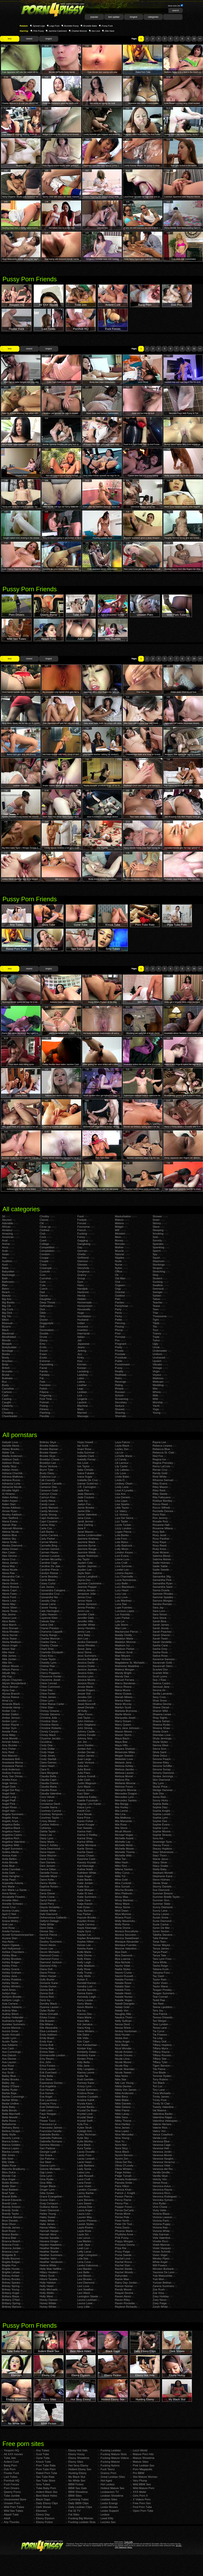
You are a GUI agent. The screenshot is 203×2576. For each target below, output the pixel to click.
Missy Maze (122, 1903)
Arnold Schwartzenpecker (18, 1934)
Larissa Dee (84, 2206)
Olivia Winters (123, 2169)
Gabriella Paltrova (51, 2138)
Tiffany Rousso (162, 2055)
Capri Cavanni (48, 1521)
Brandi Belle (9, 2196)
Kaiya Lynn (84, 1807)
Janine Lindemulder (89, 1535)
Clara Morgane (49, 1772)
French (81, 1230)
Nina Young (122, 2138)
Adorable (7, 1223)
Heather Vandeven (51, 2262)
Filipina (44, 1392)
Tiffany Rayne (161, 2051)
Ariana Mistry (10, 1921)
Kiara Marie (84, 2017)
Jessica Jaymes (87, 1669)
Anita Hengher (11, 1876)
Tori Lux (157, 2086)
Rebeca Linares (162, 1445)
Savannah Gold (162, 1662)
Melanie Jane (123, 1762)
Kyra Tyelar (84, 2148)
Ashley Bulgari (11, 1962)
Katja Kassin (85, 1903)
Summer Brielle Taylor (166, 1896)
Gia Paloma (47, 2158)
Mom (118, 1237)
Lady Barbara (85, 2165)
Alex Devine (9, 1555)
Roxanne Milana (163, 1528)
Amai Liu (7, 1700)
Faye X (44, 2117)
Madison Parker (124, 1648)
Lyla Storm (121, 1624)
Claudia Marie (48, 1786)
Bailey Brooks (10, 2079)
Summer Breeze (163, 1893)
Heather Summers (51, 2255)
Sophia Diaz (160, 1807)
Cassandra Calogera (52, 1590)
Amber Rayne (10, 1724)
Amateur (7, 1230)
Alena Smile (9, 1542)
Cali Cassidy (47, 1480)
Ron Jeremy (160, 1518)
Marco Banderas (125, 1683)
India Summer (86, 1452)
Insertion (82, 1330)
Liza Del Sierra (124, 1518)
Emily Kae (46, 2041)
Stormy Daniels (162, 1886)
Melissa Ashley (124, 1766)
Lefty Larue (84, 2251)
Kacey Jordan (85, 1790)
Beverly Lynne (10, 2138)
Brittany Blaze (10, 2296)
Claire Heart (47, 1766)
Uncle (156, 1347)
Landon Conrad (86, 2189)
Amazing (7, 1233)
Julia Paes (83, 1772)
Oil (116, 1275)
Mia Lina (120, 1814)
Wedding (158, 1385)
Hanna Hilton (48, 2227)
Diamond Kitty (48, 1965)
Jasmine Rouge (87, 1549)
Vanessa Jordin (162, 2151)
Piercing (120, 1323)
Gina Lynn (46, 2175)
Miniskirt (120, 1233)
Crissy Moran (48, 1821)
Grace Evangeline (51, 2196)
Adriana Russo (11, 1480)
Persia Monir (122, 2213)
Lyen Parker (122, 1617)
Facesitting (46, 1364)
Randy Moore (123, 2289)
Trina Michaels (162, 2093)
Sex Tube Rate (45, 2476)
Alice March (9, 1624)
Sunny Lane (160, 1910)
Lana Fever (84, 2182)
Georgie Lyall (48, 2151)
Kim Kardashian (87, 2045)
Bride (5, 1364)
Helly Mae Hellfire (50, 2268)
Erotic (43, 1347)
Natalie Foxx (122, 1989)
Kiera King (83, 2027)
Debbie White (48, 1910)
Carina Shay (47, 1524)
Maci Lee (120, 1628)
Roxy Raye (159, 1542)
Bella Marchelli (11, 2113)
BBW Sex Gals (77, 2488)
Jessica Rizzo (85, 1683)
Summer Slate (161, 1903)
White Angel (160, 2262)
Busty (5, 1385)
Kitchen (82, 1364)
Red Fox (158, 1456)
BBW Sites (75, 2495)
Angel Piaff (8, 1800)
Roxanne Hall (161, 1524)
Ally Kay (7, 1676)
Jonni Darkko (85, 1745)
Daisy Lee (46, 1834)
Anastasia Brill (11, 1759)
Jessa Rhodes (86, 1645)
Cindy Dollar (47, 1748)
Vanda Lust (159, 2138)
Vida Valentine (161, 2237)
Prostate (120, 1354)
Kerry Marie (84, 2003)
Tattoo (156, 1299)
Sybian (157, 1295)
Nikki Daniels (123, 2103)
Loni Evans (122, 1555)
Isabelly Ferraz (86, 1459)
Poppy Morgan (124, 2241)
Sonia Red (159, 1797)
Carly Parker (47, 1538)
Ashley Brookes (11, 1958)
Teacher (157, 1302)
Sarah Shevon (161, 1635)
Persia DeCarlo (124, 2210)
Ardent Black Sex (46, 2492)
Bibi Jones (8, 2155)
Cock (43, 1237)
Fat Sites (73, 2514)
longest (133, 17)
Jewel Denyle (85, 1707)
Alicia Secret (9, 1635)
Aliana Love (9, 1617)
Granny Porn (108, 2473)
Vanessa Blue (161, 2141)
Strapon (157, 1268)
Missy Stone (122, 1907)
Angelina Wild (10, 1845)
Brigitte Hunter (11, 2268)
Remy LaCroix (161, 1466)
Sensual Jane (161, 1686)
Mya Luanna (122, 1958)
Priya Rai (120, 2248)
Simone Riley (161, 1762)
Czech (43, 1288)
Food (80, 1216)
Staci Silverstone (163, 1852)
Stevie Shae (160, 1883)
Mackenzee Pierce (126, 1631)
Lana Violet (84, 2186)
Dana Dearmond (50, 1848)
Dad (42, 1292)
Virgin (156, 1371)
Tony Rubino (160, 2079)
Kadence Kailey (87, 1797)
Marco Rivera (123, 1686)
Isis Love (96, 31)
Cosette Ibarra (48, 1807)
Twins (156, 1340)
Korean (81, 1368)
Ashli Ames (9, 1989)
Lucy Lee (120, 1593)
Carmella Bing (48, 1545)
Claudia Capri (48, 1779)
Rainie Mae (122, 2279)
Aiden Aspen (10, 1500)
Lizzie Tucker (123, 1524)
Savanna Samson (164, 1659)
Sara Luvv (159, 1611)
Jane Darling (85, 1524)
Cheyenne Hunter (50, 1676)
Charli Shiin (47, 1648)
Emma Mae (47, 2048)
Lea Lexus (83, 2237)
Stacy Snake (160, 1865)
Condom (45, 1254)
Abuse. (129, 2547)
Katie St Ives (85, 1893)
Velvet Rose (160, 2182)
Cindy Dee (46, 1745)
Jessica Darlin (86, 1662)
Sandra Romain (162, 1604)
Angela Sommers (12, 1814)
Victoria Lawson (162, 2217)
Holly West (46, 2296)
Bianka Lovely (10, 2151)
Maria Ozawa (123, 1693)
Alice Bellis (8, 1621)
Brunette (7, 1371)
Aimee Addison (11, 1507)
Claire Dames (48, 1762)
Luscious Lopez (124, 1611)
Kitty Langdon (85, 2069)
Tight (156, 1319)
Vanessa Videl (161, 2165)
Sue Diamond (161, 1890)
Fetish (43, 1388)
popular (94, 17)
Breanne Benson (12, 2217)
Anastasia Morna (12, 1762)
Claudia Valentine (50, 1793)
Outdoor (120, 1295)
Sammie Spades (163, 1597)
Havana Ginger (49, 2241)
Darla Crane (47, 1896)
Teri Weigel (159, 2020)
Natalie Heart (123, 1993)
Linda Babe (122, 1476)
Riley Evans (160, 1483)
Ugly (155, 1343)
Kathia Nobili (85, 1869)
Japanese (83, 1343)
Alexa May (8, 1566)
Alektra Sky (9, 1538)
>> (200, 39)
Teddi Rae (159, 2000)
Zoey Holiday (161, 2296)
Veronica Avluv (162, 2186)
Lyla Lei (119, 1621)
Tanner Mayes (161, 1945)
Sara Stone (159, 1617)
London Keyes (124, 1552)
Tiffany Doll (159, 2041)
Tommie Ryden (162, 2076)
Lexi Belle (83, 2272)
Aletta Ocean (10, 1549)
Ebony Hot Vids (77, 2450)
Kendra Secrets (86, 1989)
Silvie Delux (160, 1755)
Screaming (121, 1399)
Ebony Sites (75, 2461)
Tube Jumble (12, 2495)
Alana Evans (10, 1521)
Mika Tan (120, 1859)
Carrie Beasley (49, 1576)
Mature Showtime (143, 2458)
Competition (47, 1247)
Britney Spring (10, 2286)
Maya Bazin (122, 1738)
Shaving (120, 1412)
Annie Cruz (9, 1907)
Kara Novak (84, 1814)
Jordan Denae (86, 1752)
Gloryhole (83, 1268)
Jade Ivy (82, 1500)
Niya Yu (119, 2141)
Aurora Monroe (11, 2027)
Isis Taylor (83, 1466)
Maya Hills (121, 1745)
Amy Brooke (9, 1745)
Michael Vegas (124, 1834)
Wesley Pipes (161, 2258)
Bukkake (7, 1378)
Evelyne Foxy (48, 2103)
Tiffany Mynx (160, 2048)
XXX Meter (139, 2492)
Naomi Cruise (123, 1972)
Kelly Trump (84, 1972)
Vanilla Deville (161, 2172)
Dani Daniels (47, 1862)
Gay (79, 1247)
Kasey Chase (85, 1855)
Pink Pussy (38, 31)
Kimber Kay (84, 2048)
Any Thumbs (11, 2522)
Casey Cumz (47, 1583)
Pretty (118, 1347)
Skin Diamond (161, 1779)
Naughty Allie (123, 2014)
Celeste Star (47, 1621)
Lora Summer (123, 1566)
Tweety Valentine (163, 2107)
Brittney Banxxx (11, 2306)
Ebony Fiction (44, 2522)
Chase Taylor (48, 1659)
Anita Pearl (9, 1879)
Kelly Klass (84, 1958)
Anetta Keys (9, 1779)
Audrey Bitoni (10, 2014)
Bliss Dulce (9, 2172)
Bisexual (7, 1323)
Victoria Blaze (161, 2213)
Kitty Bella (83, 2062)
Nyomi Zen (121, 2158)
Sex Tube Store (45, 2480)
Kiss (80, 1361)
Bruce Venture (48, 1466)
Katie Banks (84, 1879)
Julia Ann (83, 1766)
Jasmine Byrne (86, 1545)
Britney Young (10, 2289)
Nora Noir (121, 2144)
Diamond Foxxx (49, 1958)
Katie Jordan (85, 1883)
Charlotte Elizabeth (51, 1652)
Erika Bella (46, 2076)
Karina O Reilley (87, 1834)
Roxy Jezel (159, 1535)
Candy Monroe (49, 1511)
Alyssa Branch (11, 1693)
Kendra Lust (84, 1986)
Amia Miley (9, 1735)
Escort (43, 1350)
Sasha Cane (160, 1645)
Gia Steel (45, 2162)
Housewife (83, 1309)
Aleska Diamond (12, 1545)
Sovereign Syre (162, 1841)
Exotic (43, 1357)
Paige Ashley (123, 2172)
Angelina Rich (10, 1838)
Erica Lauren (47, 2069)
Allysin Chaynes (12, 1679)
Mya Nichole (122, 1962)
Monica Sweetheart (127, 1938)
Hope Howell (85, 1442)
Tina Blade (159, 2072)
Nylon (118, 1268)
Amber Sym (9, 1728)
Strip (155, 1275)
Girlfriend (83, 1257)
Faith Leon (46, 2110)
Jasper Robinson (87, 1555)
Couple (44, 1261)
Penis (118, 1312)
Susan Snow (160, 1917)
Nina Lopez (122, 2131)
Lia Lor (119, 1452)
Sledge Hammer (163, 1790)
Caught (6, 1402)
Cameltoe (8, 1388)
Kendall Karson (86, 1983)
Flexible (44, 1416)
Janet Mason (85, 1531)
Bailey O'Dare (10, 2086)
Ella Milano (46, 2024)
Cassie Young (48, 1607)
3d (3, 1216)
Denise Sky (47, 1931)
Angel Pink (8, 1803)
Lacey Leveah (86, 2158)
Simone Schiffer (162, 1766)
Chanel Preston (49, 1628)
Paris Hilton (122, 2186)
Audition (7, 1261)
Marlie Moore (123, 1714)
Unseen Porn (12, 2503)
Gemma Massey (50, 2144)
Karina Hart (84, 1831)
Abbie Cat (8, 1452)
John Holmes (85, 1721)
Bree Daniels (10, 2220)
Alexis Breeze (10, 1586)
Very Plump (140, 2480)
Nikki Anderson (124, 2093)
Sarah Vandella (162, 1642)
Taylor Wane (160, 1986)
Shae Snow (160, 1700)
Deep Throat (47, 1302)
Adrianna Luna (11, 1483)
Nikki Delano (122, 2107)
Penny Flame (123, 2200)
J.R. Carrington (86, 1487)
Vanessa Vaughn (163, 2158)
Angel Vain (8, 1810)
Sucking (157, 1281)
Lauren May (84, 2217)
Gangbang (83, 1244)
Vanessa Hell (161, 2148)
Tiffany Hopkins (162, 2045)
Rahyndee (121, 2275)
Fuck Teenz (108, 2469)
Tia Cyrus (158, 2031)
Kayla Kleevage (87, 1927)
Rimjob (119, 1388)
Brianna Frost (10, 2244)
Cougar (44, 1257)
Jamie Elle (83, 1511)
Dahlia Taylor (48, 1831)
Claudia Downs (49, 1783)
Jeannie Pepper (87, 1586)
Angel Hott (8, 1793)
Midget (119, 1226)
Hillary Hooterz (49, 2272)
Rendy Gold (160, 1473)
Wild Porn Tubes (14, 2507)
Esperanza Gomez (51, 2082)
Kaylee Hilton (85, 1941)
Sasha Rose (160, 1652)
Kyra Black (84, 2144)
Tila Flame (159, 2069)
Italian (81, 1337)
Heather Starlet (49, 2251)
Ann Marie (8, 1886)
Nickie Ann (121, 2038)
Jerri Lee (82, 1638)
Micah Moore (123, 1831)
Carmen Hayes (49, 1552)
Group (81, 1278)
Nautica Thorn (123, 2017)
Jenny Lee (83, 1631)
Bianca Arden (10, 2141)
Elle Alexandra (48, 2027)
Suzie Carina (160, 1924)
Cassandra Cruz (50, 1593)
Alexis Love (9, 1600)
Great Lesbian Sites (113, 2476)
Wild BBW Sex (142, 2484)
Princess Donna (125, 2244)
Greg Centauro (49, 2203)
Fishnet (44, 1402)
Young (156, 1412)
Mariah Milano (123, 1697)
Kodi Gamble (85, 2079)
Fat (42, 1378)
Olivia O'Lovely (124, 2165)
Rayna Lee (159, 1442)
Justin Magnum (86, 1783)
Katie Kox (83, 1886)
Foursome (83, 1226)
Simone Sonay (162, 1769)
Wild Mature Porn (143, 2488)
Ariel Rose (8, 1927)
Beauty (6, 1295)
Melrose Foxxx (124, 1786)
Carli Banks (47, 1531)
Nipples (119, 1257)
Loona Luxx (122, 1559)
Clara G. (45, 1769)
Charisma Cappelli (51, 1631)
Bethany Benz (10, 2127)
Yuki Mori (158, 2279)
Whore (157, 1392)
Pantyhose (121, 1306)
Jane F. (81, 1528)
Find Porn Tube (142, 2507)
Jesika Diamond (87, 1642)
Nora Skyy (121, 2148)
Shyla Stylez (160, 1741)
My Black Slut (76, 2476)
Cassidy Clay (48, 1600)
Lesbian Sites (109, 2499)
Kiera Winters (85, 2031)
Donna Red (47, 1996)
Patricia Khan (123, 2189)
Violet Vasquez (162, 2248)
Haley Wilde (47, 2220)
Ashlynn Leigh (10, 2000)
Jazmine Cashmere (57, 31)
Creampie (46, 1268)
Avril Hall (7, 2069)
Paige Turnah (123, 2175)
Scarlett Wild (160, 1673)
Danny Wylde (48, 1883)
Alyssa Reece (10, 1697)
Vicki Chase (160, 2206)
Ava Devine (9, 2058)
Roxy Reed (159, 1545)
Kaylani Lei (84, 1934)
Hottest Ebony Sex (79, 2469)
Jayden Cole (85, 1562)
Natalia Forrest (124, 1979)
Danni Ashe (47, 1879)
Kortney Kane (85, 2082)
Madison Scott (124, 1652)
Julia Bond (83, 1769)
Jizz (79, 1354)
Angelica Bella (11, 1824)
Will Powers (160, 2265)
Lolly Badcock (123, 1545)
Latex (80, 1378)
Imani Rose (84, 1449)
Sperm (157, 1250)
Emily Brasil (47, 2038)
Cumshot (45, 1278)
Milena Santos (124, 1869)
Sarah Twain (160, 1638)
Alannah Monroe (12, 1528)
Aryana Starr (10, 1938)
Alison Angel (9, 1645)
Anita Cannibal (11, 1869)
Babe (5, 1268)
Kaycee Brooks (86, 1917)
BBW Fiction (76, 2484)
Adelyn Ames (10, 1469)
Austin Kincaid (11, 2034)
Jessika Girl (84, 1697)
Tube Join (10, 2458)
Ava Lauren (9, 2062)
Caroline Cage (48, 1562)
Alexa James (10, 1562)
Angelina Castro (12, 1834)
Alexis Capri (9, 1590)
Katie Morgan (85, 1890)
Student (157, 1278)
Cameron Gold (49, 1490)
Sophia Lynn (160, 1817)
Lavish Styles (85, 2224)
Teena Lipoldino (162, 2007)
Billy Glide (8, 2162)
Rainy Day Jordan (126, 2282)
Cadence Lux (48, 1476)
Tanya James (161, 1948)
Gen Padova (47, 2148)
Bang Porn (10, 2465)
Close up (45, 1226)
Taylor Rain (159, 1979)
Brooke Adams (49, 1445)
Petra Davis (122, 2227)
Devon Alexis (48, 1945)
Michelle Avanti (124, 1838)
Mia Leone (121, 1810)
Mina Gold (121, 1879)
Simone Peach (162, 1759)
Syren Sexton (161, 1931)
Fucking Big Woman (80, 2518)
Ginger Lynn (47, 2189)
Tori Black (159, 2082)
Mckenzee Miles (125, 1752)
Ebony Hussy (76, 2454)
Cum (43, 1275)
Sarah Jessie (161, 1628)
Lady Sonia (84, 2169)
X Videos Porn (141, 2499)
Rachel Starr (122, 2265)
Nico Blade (121, 2045)
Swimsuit (158, 1288)
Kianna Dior (84, 2014)
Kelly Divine (84, 1955)
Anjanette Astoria (12, 1883)
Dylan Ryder (47, 2010)
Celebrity (7, 1405)
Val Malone (159, 2110)
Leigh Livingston (87, 2255)
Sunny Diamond (162, 1907)
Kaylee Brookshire (88, 1938)
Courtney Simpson (51, 1814)
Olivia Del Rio (123, 2162)
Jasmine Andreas (88, 1538)
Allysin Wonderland (14, 1683)
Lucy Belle (121, 1583)
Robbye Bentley (162, 1500)
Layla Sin (83, 2234)
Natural (119, 1254)
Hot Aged (106, 2480)
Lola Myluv (121, 1542)
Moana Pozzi (123, 1917)
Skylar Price (160, 1786)
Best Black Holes (46, 2495)
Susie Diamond (162, 1921)
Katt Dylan (83, 1907)
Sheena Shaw (161, 1728)
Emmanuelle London (52, 2055)
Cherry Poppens (50, 1673)
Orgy (118, 1288)
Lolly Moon (121, 1549)
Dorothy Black (48, 2003)
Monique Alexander (127, 1941)
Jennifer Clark (85, 1614)
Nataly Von (121, 2010)
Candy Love (47, 1504)
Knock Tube (43, 2461)
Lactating (83, 1371)
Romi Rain (159, 1514)
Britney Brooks (11, 2279)
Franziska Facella (50, 2131)
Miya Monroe (123, 1914)
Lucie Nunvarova (125, 1580)
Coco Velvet (47, 1797)
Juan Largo (84, 1759)
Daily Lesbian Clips (80, 2507)
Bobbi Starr (9, 2186)
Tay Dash (158, 1976)
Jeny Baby (83, 1635)
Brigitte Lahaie (11, 2272)
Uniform (157, 1354)
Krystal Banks (85, 2107)
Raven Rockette (125, 2303)
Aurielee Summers (13, 2024)
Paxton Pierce (123, 2196)
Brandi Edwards (12, 2200)
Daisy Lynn (46, 1838)
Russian (120, 1392)
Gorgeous (83, 1271)
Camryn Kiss (47, 1497)
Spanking (158, 1247)
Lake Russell (85, 2175)
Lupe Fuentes (123, 1607)
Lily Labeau (122, 1469)
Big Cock (7, 1309)
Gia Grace (46, 2155)
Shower (157, 1216)
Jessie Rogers (86, 1690)
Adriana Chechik (12, 1473)
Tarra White (160, 1962)
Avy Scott (8, 2072)
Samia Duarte (161, 1590)
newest (29, 39)
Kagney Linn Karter (89, 1803)
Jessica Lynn (85, 1676)
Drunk (43, 1337)
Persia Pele (122, 2217)
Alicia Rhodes (10, 1631)
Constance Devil (50, 1803)
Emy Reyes (47, 2058)
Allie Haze (109, 31)
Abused (6, 1219)
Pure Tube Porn (45, 2469)
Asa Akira (8, 1941)
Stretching (159, 1271)
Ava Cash (8, 2048)
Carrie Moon (47, 1580)
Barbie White (10, 2100)
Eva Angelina (48, 2086)
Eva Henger (47, 2089)
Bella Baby (8, 2107)
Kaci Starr (83, 1793)
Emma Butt (46, 2045)
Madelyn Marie (124, 1638)
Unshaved (159, 1357)
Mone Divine (122, 1927)
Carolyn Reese (49, 1573)
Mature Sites (140, 2461)
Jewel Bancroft (86, 1704)
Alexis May (8, 1604)
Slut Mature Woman (145, 2476)
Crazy (43, 1264)
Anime (6, 1244)
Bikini (5, 1319)
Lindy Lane (122, 1487)
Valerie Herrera (162, 2124)
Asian (5, 1254)
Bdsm (5, 1288)
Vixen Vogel (160, 2255)
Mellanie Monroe (125, 1783)
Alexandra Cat (11, 1576)
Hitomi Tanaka (48, 2279)
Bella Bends (9, 2110)
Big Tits (6, 1316)
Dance (44, 1295)
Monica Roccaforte (126, 1931)
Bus (4, 1381)
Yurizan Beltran (162, 2282)
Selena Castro (161, 1683)
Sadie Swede (161, 1569)
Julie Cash (83, 1779)
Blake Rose (9, 2165)
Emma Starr (47, 2051)
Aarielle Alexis (10, 1445)
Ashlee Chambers (13, 1952)
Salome (157, 1573)
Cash (5, 1395)
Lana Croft (83, 2179)
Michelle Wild (123, 1855)
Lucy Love (121, 1597)
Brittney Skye (48, 1442)
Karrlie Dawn (85, 1852)
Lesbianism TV (110, 2492)
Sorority (157, 1240)
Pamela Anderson (126, 2179)
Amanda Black (11, 1704)
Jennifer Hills (85, 1621)
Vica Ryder (159, 2203)
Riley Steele (160, 1493)
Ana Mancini (9, 1755)
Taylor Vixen (160, 1983)
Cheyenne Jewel (50, 1679)
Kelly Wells (84, 1976)
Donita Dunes (48, 1986)
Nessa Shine (123, 2027)
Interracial (83, 1333)
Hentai (81, 1295)
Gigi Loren (46, 2172)
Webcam (158, 1381)
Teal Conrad (160, 1996)
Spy (155, 1254)
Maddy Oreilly (123, 1635)
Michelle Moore (124, 1848)
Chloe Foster (47, 1693)
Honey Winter (48, 2306)
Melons (119, 1223)
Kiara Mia (83, 2020)
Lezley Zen (122, 1449)
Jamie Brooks (85, 1507)
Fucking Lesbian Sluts (81, 2522)
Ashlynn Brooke (11, 1996)
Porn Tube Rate (45, 2465)
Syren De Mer (161, 1927)
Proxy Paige (122, 2251)
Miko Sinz (121, 1865)
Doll (42, 1326)
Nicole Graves (123, 2055)
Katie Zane (84, 1900)
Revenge (120, 1381)
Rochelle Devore (163, 1511)
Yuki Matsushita (162, 2275)
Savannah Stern (163, 1666)
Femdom (45, 1385)
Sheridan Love (162, 1735)
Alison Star (8, 1648)
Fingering (45, 1395)
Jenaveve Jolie (86, 1593)
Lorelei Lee (122, 1569)
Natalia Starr (122, 1986)
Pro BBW (138, 2473)
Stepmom (159, 1261)
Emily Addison (48, 2034)
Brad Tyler (8, 2193)
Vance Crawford (162, 2134)
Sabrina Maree (162, 1559)
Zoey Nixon (160, 2299)
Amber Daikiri (10, 1714)
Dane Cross (47, 1859)
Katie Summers (86, 1896)
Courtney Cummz (50, 1810)
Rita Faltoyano (162, 1497)
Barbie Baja (9, 2093)
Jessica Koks (85, 1673)
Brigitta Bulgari (11, 2262)
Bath (5, 1278)
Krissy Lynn (84, 2086)
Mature (119, 1219)
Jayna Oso (84, 1580)
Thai (155, 1312)
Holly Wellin (47, 2293)
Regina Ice (159, 1459)
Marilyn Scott (123, 1707)
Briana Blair (9, 2237)
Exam (43, 1354)
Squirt (156, 1257)
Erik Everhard (48, 2072)
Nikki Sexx (121, 2117)
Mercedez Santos (126, 1800)
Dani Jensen (47, 1865)
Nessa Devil (122, 2024)
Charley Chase (49, 1645)
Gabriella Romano (51, 2141)
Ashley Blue (9, 1955)
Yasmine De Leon (164, 2272)
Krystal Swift (85, 2120)
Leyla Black (122, 1445)
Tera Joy (158, 2010)
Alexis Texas (9, 1611)
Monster (120, 1244)
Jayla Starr (84, 1573)
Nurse (118, 1264)
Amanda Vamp (11, 1707)
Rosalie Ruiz (160, 1521)
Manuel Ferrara (124, 1679)
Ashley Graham (11, 1972)
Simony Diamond (163, 1772)
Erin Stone (46, 2079)
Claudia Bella (48, 1776)
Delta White (47, 1924)
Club (42, 1233)
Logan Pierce (123, 1531)
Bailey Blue (9, 2076)
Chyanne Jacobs (50, 1738)
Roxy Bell (158, 1531)
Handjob (82, 1288)
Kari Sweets (84, 1828)
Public (118, 1361)
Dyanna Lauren (49, 2007)
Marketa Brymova (126, 1710)
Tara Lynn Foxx (162, 1958)
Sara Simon (160, 1614)
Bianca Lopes (10, 2148)
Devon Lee (46, 1948)
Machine (82, 1405)
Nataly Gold (122, 2007)
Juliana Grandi (86, 1776)
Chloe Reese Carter (52, 1704)
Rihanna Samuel (163, 1480)
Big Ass (6, 1299)
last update (114, 17)
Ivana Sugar (84, 1476)
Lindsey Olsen (124, 1483)
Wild (155, 1399)
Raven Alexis (123, 2296)
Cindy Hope (47, 1752)
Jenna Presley (86, 1607)
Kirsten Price (85, 2058)
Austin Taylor (10, 2041)
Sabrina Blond (161, 1555)
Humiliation (84, 1316)
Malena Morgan (124, 1669)
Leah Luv (83, 2248)
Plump (119, 1330)
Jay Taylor (83, 1559)
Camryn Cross (48, 1493)
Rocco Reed (160, 1504)
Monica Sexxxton (125, 1934)
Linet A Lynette (124, 1490)
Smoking (158, 1233)
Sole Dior (158, 1793)
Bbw (4, 1285)
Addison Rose (10, 1462)
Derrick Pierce (48, 1934)
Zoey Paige (160, 2303)
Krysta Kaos (84, 2103)
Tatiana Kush (161, 1969)
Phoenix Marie (124, 2231)
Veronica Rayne (162, 2189)
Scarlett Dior (160, 1669)
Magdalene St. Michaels (130, 1662)
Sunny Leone (161, 1914)
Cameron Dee (48, 1487)
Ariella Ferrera (11, 1931)
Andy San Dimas (12, 1776)
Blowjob (7, 1343)
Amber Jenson (11, 1717)
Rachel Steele (123, 2268)
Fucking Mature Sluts (114, 2454)
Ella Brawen (47, 2020)
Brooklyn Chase (49, 1459)
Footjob (82, 1219)
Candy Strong (48, 1514)
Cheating (7, 1412)
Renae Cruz (160, 1469)
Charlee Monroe (79, 31)
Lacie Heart (84, 2162)
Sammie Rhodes (163, 1593)
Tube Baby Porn (46, 2488)
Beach (6, 1292)
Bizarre (6, 1326)
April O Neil (9, 1914)
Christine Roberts (50, 1728)
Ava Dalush (9, 2055)
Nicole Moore (123, 2062)
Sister (156, 1219)
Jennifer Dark (85, 1617)
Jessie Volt (84, 1693)
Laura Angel (84, 2210)
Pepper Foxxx (123, 2206)
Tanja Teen (159, 1941)
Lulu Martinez (123, 1600)
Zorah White (160, 2306)
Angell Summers (12, 1848)
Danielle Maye (48, 1876)
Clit (42, 1223)
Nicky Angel (122, 2041)
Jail (79, 1340)
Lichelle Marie (123, 1456)
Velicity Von (160, 2179)
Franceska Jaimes (51, 2127)
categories (153, 17)
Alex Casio (8, 1552)
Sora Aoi (158, 1838)
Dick (42, 1309)
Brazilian (7, 1361)
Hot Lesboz (108, 2484)
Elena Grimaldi (49, 2014)
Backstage (8, 1275)
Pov (117, 1340)
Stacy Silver (160, 1862)
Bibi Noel (7, 2158)
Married (82, 1412)
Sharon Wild (160, 1710)
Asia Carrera (10, 2003)
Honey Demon (48, 2299)
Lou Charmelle (124, 1576)
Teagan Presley (162, 1989)
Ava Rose (8, 2065)
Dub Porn (10, 2469)
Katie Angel (84, 1876)
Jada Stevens (85, 1493)
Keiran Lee (84, 1945)
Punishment (122, 1364)
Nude (118, 1261)
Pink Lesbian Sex (143, 2465)
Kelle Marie (84, 1952)
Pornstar (120, 1337)
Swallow (158, 1285)
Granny (81, 1275)
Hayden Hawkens (50, 2244)
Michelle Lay (122, 1841)
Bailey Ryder (10, 2089)
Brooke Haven (48, 1452)
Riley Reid (159, 1490)
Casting (6, 1399)
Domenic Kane (49, 1983)
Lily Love (120, 1473)
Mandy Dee (122, 1676)
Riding (119, 1385)
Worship (158, 1402)
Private (119, 1350)
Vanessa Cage (162, 2144)
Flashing (45, 1412)
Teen (156, 1309)
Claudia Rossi (48, 1790)
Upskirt (157, 1361)
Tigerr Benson (161, 2065)
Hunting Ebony (77, 2473)
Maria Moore (122, 1690)
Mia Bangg (121, 1803)
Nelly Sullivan (123, 2020)
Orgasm (120, 1285)
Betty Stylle (9, 2134)
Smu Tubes (43, 2484)
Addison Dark (10, 1459)
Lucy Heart (121, 1590)
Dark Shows (43, 2507)
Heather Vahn (48, 2258)
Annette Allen (10, 1900)
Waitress (158, 1378)
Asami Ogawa (10, 1945)
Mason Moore (123, 1731)
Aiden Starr (9, 1504)
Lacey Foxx (84, 2155)
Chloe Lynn (47, 1700)
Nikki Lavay (122, 2113)
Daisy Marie (47, 1841)
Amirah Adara (10, 1741)
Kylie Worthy (85, 2141)
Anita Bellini (9, 1859)
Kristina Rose (85, 2093)
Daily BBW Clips (78, 2503)
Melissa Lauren (124, 1772)
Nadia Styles (122, 1969)
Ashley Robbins (11, 1979)
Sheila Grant (160, 1731)
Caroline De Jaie (50, 1566)
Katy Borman (85, 1910)
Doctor (44, 1319)
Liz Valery (121, 1511)
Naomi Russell (124, 1976)
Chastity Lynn (48, 1662)
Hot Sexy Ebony (78, 2465)
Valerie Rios (160, 2127)
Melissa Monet (124, 1776)
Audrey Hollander (12, 2017)
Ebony (43, 1340)
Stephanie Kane (162, 1876)
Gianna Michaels (50, 2169)
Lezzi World (140, 2450)
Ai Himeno (8, 1493)
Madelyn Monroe (125, 1642)
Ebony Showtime (78, 2458)
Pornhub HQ (11, 2480)
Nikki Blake (122, 2100)
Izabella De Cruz (87, 1480)
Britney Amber (10, 2275)
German (82, 1250)
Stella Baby (160, 1869)
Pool (117, 1333)
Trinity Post (159, 2100)
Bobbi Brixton (10, 2182)
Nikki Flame (122, 2110)
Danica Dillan (48, 1869)
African (6, 1226)
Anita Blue (8, 1865)
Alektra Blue (9, 1535)
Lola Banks (122, 1535)
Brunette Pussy (71, 26)
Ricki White (159, 1476)
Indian (81, 1323)
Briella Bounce (11, 2258)
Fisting (44, 1405)
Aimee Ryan (9, 1511)
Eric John (45, 2062)
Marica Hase (122, 1700)
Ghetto (81, 1254)
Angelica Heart (11, 1831)
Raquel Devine (124, 2293)
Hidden (81, 1299)
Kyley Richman (86, 2134)
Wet (155, 1388)
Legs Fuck (54, 26)
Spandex (158, 1244)
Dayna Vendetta (49, 1907)
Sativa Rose (160, 1655)
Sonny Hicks (160, 1800)
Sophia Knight (161, 1810)
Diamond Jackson (51, 1962)
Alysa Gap (8, 1690)
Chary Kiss (46, 1655)
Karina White (85, 1841)
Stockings (159, 1264)
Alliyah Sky (9, 1673)
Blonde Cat (9, 2175)
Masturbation (123, 1216)
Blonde (6, 1340)
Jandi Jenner (85, 1521)
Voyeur (157, 1374)
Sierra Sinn (159, 1748)
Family (44, 1371)
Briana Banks (10, 2234)
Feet (42, 1381)
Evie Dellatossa (49, 2107)
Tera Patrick (160, 2014)
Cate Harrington (49, 1611)
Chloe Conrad (48, 1683)
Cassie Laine (48, 1604)
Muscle (119, 1250)
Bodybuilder (9, 1347)
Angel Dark (9, 1786)
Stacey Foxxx (161, 1845)
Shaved (119, 1409)
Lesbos (105, 2514)
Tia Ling (157, 2038)
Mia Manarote (123, 1821)
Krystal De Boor (87, 2110)
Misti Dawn (122, 1910)
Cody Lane (46, 1800)
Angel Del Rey (11, 1790)
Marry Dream (123, 1721)
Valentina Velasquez (165, 2120)
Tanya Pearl (160, 1952)
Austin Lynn (9, 2038)
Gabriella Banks (49, 2134)
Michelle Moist (124, 1845)
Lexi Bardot (84, 2268)
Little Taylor (122, 1507)
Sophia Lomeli (161, 1814)
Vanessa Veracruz (164, 2162)
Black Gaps (43, 2499)
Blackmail (8, 1333)
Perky (118, 1316)
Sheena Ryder (161, 1724)
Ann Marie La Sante (14, 1890)
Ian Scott (82, 1445)
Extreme (45, 1361)
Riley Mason (160, 1487)
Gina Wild (46, 2182)
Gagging (82, 1240)
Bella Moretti (9, 2117)
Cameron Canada (51, 1483)
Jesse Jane (84, 1648)
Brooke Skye (47, 1456)
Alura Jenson (10, 1686)
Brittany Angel (10, 2293)
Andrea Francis (11, 1772)
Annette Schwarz (12, 1903)
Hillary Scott (47, 2275)
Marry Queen (123, 1724)
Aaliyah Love (10, 1442)
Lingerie (82, 1399)
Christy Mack (48, 1735)
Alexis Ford (9, 1597)
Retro (118, 1378)
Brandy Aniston (11, 2206)
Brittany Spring (11, 2303)
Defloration (46, 1306)
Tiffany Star (160, 2058)
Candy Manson (49, 1507)
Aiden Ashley (10, 1497)
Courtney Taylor (49, 1817)
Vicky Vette (159, 2210)
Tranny (157, 1333)
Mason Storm (123, 1735)
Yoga (156, 1409)
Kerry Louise (85, 2000)
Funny (81, 1237)
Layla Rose (84, 2231)
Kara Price (83, 1817)
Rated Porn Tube (46, 2473)
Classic (44, 1219)
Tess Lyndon (160, 2024)
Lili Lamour (122, 1462)
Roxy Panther (161, 1538)
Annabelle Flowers (13, 1896)
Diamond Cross (49, 1955)
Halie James (47, 2224)
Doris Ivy (45, 2000)
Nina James (122, 2127)
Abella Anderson (12, 1456)
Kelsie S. (82, 1979)
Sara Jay (158, 1607)
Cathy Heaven (48, 1614)
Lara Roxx (83, 2196)
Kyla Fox (82, 2124)
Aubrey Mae (9, 2010)
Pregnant (120, 1343)
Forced (81, 1223)
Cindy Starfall (48, 1759)
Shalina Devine (162, 1704)
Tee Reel (158, 2003)
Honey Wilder (48, 2303)
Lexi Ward (83, 2293)
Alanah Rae (9, 1524)
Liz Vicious (121, 1514)
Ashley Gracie (10, 1969)
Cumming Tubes (78, 2499)
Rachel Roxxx (123, 2262)
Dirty (42, 1316)
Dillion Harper (48, 1976)
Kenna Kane (85, 1993)
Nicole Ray (121, 2065)
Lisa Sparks (122, 1504)
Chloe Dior (46, 1690)
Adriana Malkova (12, 1476)
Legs (80, 1388)
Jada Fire (83, 1490)
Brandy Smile (10, 2210)
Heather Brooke (49, 2248)
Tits (155, 1326)
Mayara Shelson (125, 1748)
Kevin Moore (85, 2007)
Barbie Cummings (13, 2096)
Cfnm (5, 1409)
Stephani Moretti (163, 1872)
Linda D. (120, 1480)
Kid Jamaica (84, 2024)
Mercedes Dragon (126, 1793)
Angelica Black (11, 1828)
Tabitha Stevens (162, 1934)
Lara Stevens (85, 2200)
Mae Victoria (122, 1659)
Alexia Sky (8, 1580)
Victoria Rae (160, 2227)
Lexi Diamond (85, 2282)
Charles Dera (48, 1642)
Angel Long (9, 1797)
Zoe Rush (159, 2289)
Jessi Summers (86, 1655)
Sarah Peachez (162, 1631)
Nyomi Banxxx (124, 2155)
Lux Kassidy (122, 1614)
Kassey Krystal (86, 1862)
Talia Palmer (160, 1938)
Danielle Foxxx (49, 1872)
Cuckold (45, 1271)
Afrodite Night (10, 1490)
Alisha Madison (11, 1642)
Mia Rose (121, 1824)
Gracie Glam (47, 2200)
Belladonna (9, 2124)
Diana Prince (47, 1972)
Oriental (120, 1292)
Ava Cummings (11, 2051)
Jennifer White (86, 1624)
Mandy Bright (123, 1673)
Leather (82, 1385)
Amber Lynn (9, 1721)
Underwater (160, 1350)
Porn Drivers (11, 2488)
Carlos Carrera (49, 1535)
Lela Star (82, 2258)
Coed (43, 1240)
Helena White (48, 2265)
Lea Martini (84, 2241)
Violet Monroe (161, 2244)
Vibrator (157, 1364)
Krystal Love (85, 2113)
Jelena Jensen (86, 1590)
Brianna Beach (11, 2241)
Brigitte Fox (9, 2265)
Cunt (43, 1281)
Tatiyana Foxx (161, 1972)
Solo (155, 1237)
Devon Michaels (49, 1952)
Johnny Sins (84, 1738)
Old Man (120, 1278)
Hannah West (48, 2234)
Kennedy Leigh (86, 1996)
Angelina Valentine (13, 1841)
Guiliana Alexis (49, 2206)
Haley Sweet (47, 2217)
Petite (118, 1319)
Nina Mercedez (124, 2134)
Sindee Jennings (163, 1776)
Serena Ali (159, 1690)
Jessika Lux (84, 1700)
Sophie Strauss (162, 1834)
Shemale (120, 1416)
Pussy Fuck (107, 26)
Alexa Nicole (10, 1569)
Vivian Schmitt (161, 2251)
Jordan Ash (84, 1748)
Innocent (82, 1326)
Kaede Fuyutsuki (87, 1800)
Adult (7, 2518)
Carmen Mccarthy (51, 1559)
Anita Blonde (10, 1862)
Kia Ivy (81, 2010)
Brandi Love (9, 2203)
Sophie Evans (161, 1824)
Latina (81, 1381)
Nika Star (120, 2079)
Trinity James (161, 2096)
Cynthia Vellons (49, 1824)
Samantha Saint (162, 1586)
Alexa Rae (8, 1573)
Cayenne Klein (49, 1617)
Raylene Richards (126, 2306)
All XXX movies (13, 2454)
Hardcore (83, 1292)
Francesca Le (48, 2124)
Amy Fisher (9, 1748)
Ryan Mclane (161, 1552)
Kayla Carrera (85, 1924)
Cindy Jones (47, 1755)
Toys (155, 1330)
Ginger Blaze (48, 2186)
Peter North (122, 2220)
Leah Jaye (83, 2244)
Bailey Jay (8, 2082)
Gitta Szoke (47, 2193)
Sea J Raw (159, 1679)
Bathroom (8, 1281)
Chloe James (48, 1697)
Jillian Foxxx (84, 1714)
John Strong (84, 1728)
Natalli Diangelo (124, 2003)
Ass (4, 1257)
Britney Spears (11, 2282)
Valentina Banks (163, 2113)
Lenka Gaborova (87, 2265)
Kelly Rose (84, 1969)
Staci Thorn (160, 1855)
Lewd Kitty (107, 2518)
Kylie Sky (83, 2138)
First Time (46, 1399)
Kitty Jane (83, 2065)
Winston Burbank (163, 2268)
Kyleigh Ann (84, 2131)
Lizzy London (123, 1528)
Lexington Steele (87, 2296)
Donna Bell (46, 1989)
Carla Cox (46, 1528)
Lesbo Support (110, 2510)
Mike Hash (121, 1862)
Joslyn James (85, 1755)
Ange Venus (9, 1783)
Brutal (5, 1374)
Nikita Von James (125, 2089)
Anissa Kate (9, 1855)
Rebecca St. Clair (163, 1452)
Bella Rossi (9, 2120)
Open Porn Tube (143, 2510)
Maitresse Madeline (127, 1666)
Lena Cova (84, 2262)
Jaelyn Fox (84, 1504)
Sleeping (158, 1230)
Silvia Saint (159, 1752)
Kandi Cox (83, 1810)
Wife (155, 1395)
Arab (5, 1250)
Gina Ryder (47, 2179)
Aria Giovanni (10, 1917)
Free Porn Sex (142, 2503)
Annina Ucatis (10, 1910)
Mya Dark (121, 1952)
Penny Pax (121, 2203)
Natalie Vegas (123, 2000)
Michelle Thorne (125, 1852)
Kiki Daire (83, 2034)
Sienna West (160, 1745)
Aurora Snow (10, 2031)
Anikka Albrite (10, 1852)
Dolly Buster (47, 1979)
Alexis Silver (9, 1607)
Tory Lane (159, 2089)
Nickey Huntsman (126, 2031)
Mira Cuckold (123, 1883)
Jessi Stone (84, 1652)
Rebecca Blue (161, 1449)
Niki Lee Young (124, 2082)
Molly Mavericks (125, 1921)
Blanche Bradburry (13, 2169)
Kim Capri (83, 2041)
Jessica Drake (86, 1666)
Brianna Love (10, 2251)
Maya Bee (121, 1741)
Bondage (7, 1350)
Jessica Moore (86, 1679)
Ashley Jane (9, 1976)
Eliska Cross (47, 2017)
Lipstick (82, 1402)
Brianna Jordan (11, 2248)
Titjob (156, 1323)
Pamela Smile (123, 2182)
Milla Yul (120, 1876)
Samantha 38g (162, 1576)
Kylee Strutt (84, 2127)
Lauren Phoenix (87, 2220)
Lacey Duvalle (86, 2151)
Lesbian (82, 1392)
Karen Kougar (85, 1824)
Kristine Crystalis (87, 2096)
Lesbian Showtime (112, 2495)
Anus (5, 1247)
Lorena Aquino (124, 1573)
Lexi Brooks (84, 2279)
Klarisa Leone (85, 2072)
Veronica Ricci (161, 2193)
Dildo (43, 1312)
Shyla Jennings (162, 1738)
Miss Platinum (123, 1893)
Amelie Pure (9, 1731)
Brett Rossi (9, 2231)
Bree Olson (9, 2224)
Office (118, 1271)
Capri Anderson (49, 1518)
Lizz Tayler (121, 1521)
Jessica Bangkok (87, 1659)
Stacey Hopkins (162, 1848)
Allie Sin (7, 1662)
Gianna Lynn (47, 2165)
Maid (80, 1409)
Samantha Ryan (163, 1583)
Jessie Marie (85, 1686)
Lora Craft (121, 1562)
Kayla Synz (84, 1931)
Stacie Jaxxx (160, 1859)
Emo (42, 1343)
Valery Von (159, 2131)
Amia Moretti (10, 1738)
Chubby (44, 1216)
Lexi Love (83, 2286)
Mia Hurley (121, 1807)
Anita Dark (8, 1872)
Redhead (120, 1374)
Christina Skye (49, 1721)
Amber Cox (9, 1710)
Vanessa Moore (162, 2155)
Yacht (156, 1405)
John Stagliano (86, 1724)
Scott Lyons (160, 1676)
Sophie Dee (160, 1821)
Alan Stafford (10, 1518)
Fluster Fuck (11, 2473)
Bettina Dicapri (11, 2131)
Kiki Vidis (83, 2038)
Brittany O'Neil (11, 2299)
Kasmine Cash (86, 1859)
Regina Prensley (163, 1462)
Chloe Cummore (50, 1686)
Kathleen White (86, 1872)
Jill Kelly (82, 1710)
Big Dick (7, 1312)
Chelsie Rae (47, 1666)
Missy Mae (121, 1896)
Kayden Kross (86, 1921)
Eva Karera (47, 2093)
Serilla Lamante (162, 1693)
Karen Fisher (85, 1821)
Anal (5, 1240)
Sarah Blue (159, 1621)
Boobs (6, 1354)
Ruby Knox (159, 1549)
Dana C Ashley (49, 1845)
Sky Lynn (158, 1783)
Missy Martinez (124, 1900)
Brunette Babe (90, 26)
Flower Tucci (47, 2120)
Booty (5, 1357)
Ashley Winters (11, 1986)
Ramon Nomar (124, 2286)
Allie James (9, 1655)
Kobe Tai (82, 2076)
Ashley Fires (9, 1965)
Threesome (160, 1316)
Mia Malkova (122, 1817)
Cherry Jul (46, 1669)
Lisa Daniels (122, 1497)
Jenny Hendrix (86, 1628)
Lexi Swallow (85, 2289)
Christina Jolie (48, 1717)
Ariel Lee (7, 1924)
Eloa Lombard (48, 2031)
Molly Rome (122, 1924)
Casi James (47, 1586)
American (8, 1237)
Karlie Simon (85, 1848)
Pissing (119, 1326)
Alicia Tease (9, 1638)
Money (119, 1240)
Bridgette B (9, 2255)
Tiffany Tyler (160, 2062)
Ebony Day (43, 2514)
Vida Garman (161, 2234)
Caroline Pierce (49, 1569)
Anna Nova (9, 1893)
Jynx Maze (84, 1786)
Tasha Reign (160, 1965)
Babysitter (8, 1271)
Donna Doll (46, 1993)
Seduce (119, 1405)
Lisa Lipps (121, 1500)
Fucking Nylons (110, 2465)
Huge (80, 1312)
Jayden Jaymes (87, 1566)
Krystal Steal (85, 2117)
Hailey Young (48, 2213)
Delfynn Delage (49, 1921)
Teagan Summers (163, 1993)
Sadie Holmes (161, 1562)
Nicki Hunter (122, 2034)
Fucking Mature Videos (115, 2458)
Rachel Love (122, 2258)
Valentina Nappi (162, 2117)
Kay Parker (84, 1914)
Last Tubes (10, 2476)
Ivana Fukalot (85, 1473)
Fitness (44, 1409)
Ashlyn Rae (9, 1993)
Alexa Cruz (9, 1559)
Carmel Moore (48, 1542)
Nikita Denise (123, 2086)
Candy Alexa (47, 1500)
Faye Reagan (48, 2113)
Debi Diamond (48, 1914)
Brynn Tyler (47, 1469)
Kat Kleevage (85, 1865)
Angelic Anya (10, 1817)
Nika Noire (121, 2076)
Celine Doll (46, 1624)
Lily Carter (121, 1466)
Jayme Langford (87, 1576)
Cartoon (7, 1392)
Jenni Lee (83, 1611)
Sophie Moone (162, 1831)
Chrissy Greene (49, 1710)
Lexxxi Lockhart (87, 2299)
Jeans (81, 1347)
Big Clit (6, 1306)
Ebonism (41, 2510)
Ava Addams (10, 2045)
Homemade (84, 1302)
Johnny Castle (86, 1731)
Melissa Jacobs (124, 1769)
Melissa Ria (122, 1779)
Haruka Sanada (49, 2237)
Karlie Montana (86, 1845)
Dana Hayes (47, 1852)
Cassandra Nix (49, 1597)
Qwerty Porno (12, 2492)
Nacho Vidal (122, 1965)
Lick (79, 1395)
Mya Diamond (123, 1955)
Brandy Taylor (10, 2213)
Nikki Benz (121, 2096)
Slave (156, 1226)
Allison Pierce (10, 1669)
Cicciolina (46, 1741)
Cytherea (45, 1828)
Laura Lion (83, 2213)
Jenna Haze (84, 1600)
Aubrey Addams (12, 2007)
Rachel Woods (124, 2272)
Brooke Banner (49, 1449)
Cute (43, 1285)
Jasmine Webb (86, 1552)
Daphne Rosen (49, 1886)
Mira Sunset (122, 1886)
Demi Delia (46, 1927)
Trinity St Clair (161, 2103)
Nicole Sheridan (125, 2069)
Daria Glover (47, 1893)
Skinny (157, 1223)
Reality (119, 1371)
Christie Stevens (50, 1714)
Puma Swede (123, 2255)
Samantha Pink (162, 1580)
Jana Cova (84, 1518)
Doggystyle (46, 1323)
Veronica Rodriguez (165, 2196)
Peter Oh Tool (123, 2224)
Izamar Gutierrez (87, 1483)
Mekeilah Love (124, 1759)
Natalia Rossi (123, 1983)
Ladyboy (82, 1374)
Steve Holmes (161, 1879)
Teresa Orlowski (162, 2017)
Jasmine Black (86, 1542)
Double (44, 1333)
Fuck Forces (11, 2484)
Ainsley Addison (12, 1514)
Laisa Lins (83, 2172)
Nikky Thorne (123, 2120)
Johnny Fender (86, 1735)
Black (5, 1330)
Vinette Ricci (160, 2241)
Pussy (118, 1368)
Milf (117, 1230)
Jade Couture (85, 1497)
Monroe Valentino (126, 1948)
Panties (119, 1302)
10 (194, 39)
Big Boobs (8, 1302)
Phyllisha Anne (124, 2234)
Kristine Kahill (85, 2100)
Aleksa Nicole (10, 1531)
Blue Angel (8, 2179)
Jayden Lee (84, 1569)
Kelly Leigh (84, 1962)
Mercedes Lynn (124, 1797)
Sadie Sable (160, 1566)
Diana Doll (46, 1969)
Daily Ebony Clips (47, 2503)
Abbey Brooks (10, 1449)
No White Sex (76, 2480)
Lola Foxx (121, 1538)
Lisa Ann (120, 1493)
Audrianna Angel (12, 2020)
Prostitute (121, 1357)
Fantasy (44, 1374)
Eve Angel (46, 2096)
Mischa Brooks (124, 1890)
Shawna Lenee (162, 1714)
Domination (47, 1330)
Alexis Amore (10, 1583)
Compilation (47, 1250)
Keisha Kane (85, 1948)
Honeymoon (84, 1306)
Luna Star (121, 1604)
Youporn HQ (11, 2450)
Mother (119, 1247)
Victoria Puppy (161, 2224)
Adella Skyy (9, 1466)
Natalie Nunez (123, 1996)
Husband (82, 1319)
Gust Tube (42, 2454)
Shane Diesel (161, 1707)
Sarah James (161, 1624)
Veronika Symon (163, 2200)
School (119, 1395)
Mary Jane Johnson (127, 1728)
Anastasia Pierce (12, 1766)
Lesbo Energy (109, 2503)
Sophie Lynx (160, 1828)
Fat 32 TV (74, 2510)
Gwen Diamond (49, 2210)
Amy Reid (8, 1752)
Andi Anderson (11, 1769)
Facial (43, 1368)
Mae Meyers (122, 1655)
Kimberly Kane (86, 2055)
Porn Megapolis (142, 2469)
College (44, 1244)
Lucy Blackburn (124, 1586)
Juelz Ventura (85, 1762)
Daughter (45, 1299)
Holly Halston (48, 2282)
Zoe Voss (158, 2293)
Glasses (82, 1264)
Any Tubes (42, 2450)
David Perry (47, 1903)
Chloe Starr (47, 1707)
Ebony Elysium (45, 2518)
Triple (156, 1337)
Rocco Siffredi (161, 1507)
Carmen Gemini (49, 1549)
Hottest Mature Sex (112, 2488)
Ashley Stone (10, 1983)
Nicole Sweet (123, 2072)
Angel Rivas (9, 1807)
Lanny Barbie (85, 2193)
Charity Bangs (48, 1635)
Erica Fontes (47, 2065)
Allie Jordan (9, 1659)
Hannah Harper (49, 2231)
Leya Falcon (122, 1442)
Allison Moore (10, 1666)
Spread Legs (39, 26)
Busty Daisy (47, 1473)
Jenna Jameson (87, 1604)
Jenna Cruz (84, 1597)
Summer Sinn (161, 1900)
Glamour (82, 1261)
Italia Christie (85, 1469)
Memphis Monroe (125, 1790)
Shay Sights (160, 1717)
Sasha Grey (160, 1648)
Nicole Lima (122, 2058)
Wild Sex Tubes (13, 2510)
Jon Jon (82, 1741)
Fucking (82, 1233)
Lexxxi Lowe (85, 2303)
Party (118, 1309)
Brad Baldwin (10, 2189)
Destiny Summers (51, 1941)
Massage (83, 1416)
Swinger (158, 1292)
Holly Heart (46, 2286)
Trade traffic (128, 2542)
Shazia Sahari (161, 1721)
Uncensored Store (15, 2499)
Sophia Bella (160, 1803)
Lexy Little (83, 2306)
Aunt (5, 1264)
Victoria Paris (161, 2220)
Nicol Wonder (123, 2048)
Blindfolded (9, 1337)
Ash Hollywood (11, 1948)
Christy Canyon (49, 1731)
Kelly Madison (86, 1965)
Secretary (121, 1402)
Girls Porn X (140, 2495)
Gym (80, 1281)
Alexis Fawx (9, 1593)
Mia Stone (121, 1828)
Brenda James (11, 2227)
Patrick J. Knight (125, 2193)
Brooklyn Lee (48, 1462)
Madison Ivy (122, 1645)
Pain (117, 1299)
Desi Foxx (46, 1938)
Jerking (81, 1350)
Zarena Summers (163, 2286)
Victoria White (161, 2231)
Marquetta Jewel (125, 1717)
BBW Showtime (78, 2492)
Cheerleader (9, 1416)
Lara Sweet (84, 2203)
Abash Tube (11, 2514)
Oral (117, 1281)
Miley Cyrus (122, 1872)
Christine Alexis (49, 1724)
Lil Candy (121, 1459)
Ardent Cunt (11, 2461)
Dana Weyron (48, 1855)
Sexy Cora (159, 1697)
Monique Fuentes (125, 1945)
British (6, 1368)
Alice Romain (10, 1628)
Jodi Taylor (84, 1717)
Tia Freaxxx (160, 2034)
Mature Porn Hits (143, 2454)
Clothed (44, 1230)
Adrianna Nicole (12, 1487)
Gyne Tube (43, 2458)
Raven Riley (122, 2299)
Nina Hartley (122, 2124)
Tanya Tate (159, 1955)
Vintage (157, 1368)
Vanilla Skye (160, 2175)
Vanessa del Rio (163, 2169)
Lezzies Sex (108, 2522)
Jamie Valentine (87, 1514)
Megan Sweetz (124, 1755)
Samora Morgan (163, 1600)
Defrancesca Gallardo (53, 1917)
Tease (156, 1306)
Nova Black (122, 2151)
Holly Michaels (49, 2289)
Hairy (80, 1285)
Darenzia (45, 1890)
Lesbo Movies (109, 2507)
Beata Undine (10, 2103)
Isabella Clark (85, 1456)
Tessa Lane (160, 2027)
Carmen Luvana (49, 1555)
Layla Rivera (85, 2227)
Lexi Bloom (84, 2275)
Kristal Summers (87, 2089)
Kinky (80, 1357)
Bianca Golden (11, 2144)
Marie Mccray (123, 1704)
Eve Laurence (48, 2100)
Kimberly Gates (86, 2051)
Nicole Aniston (124, 2051)
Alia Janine (9, 1614)
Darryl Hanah (48, 1900)
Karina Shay (84, 1838)
